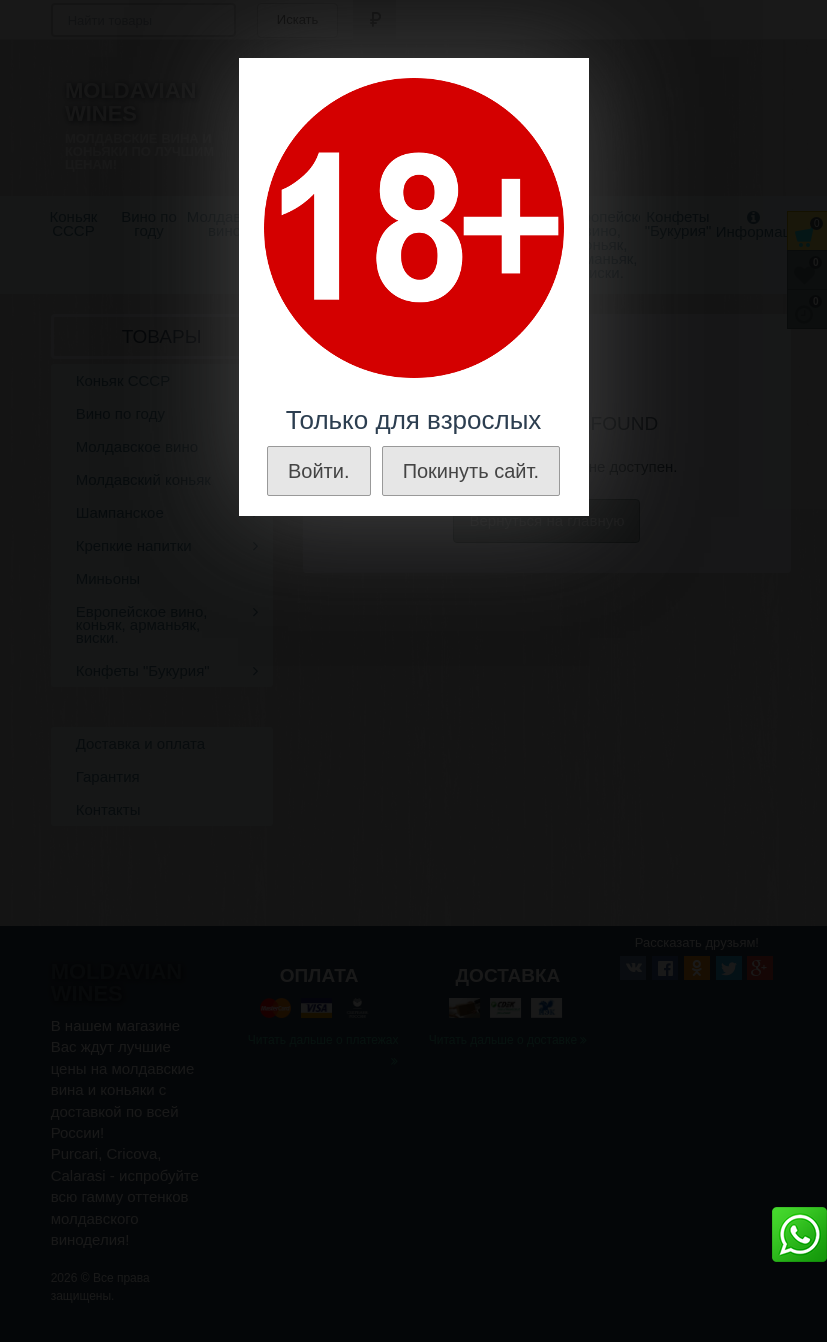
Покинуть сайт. (471, 471)
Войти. (319, 471)
